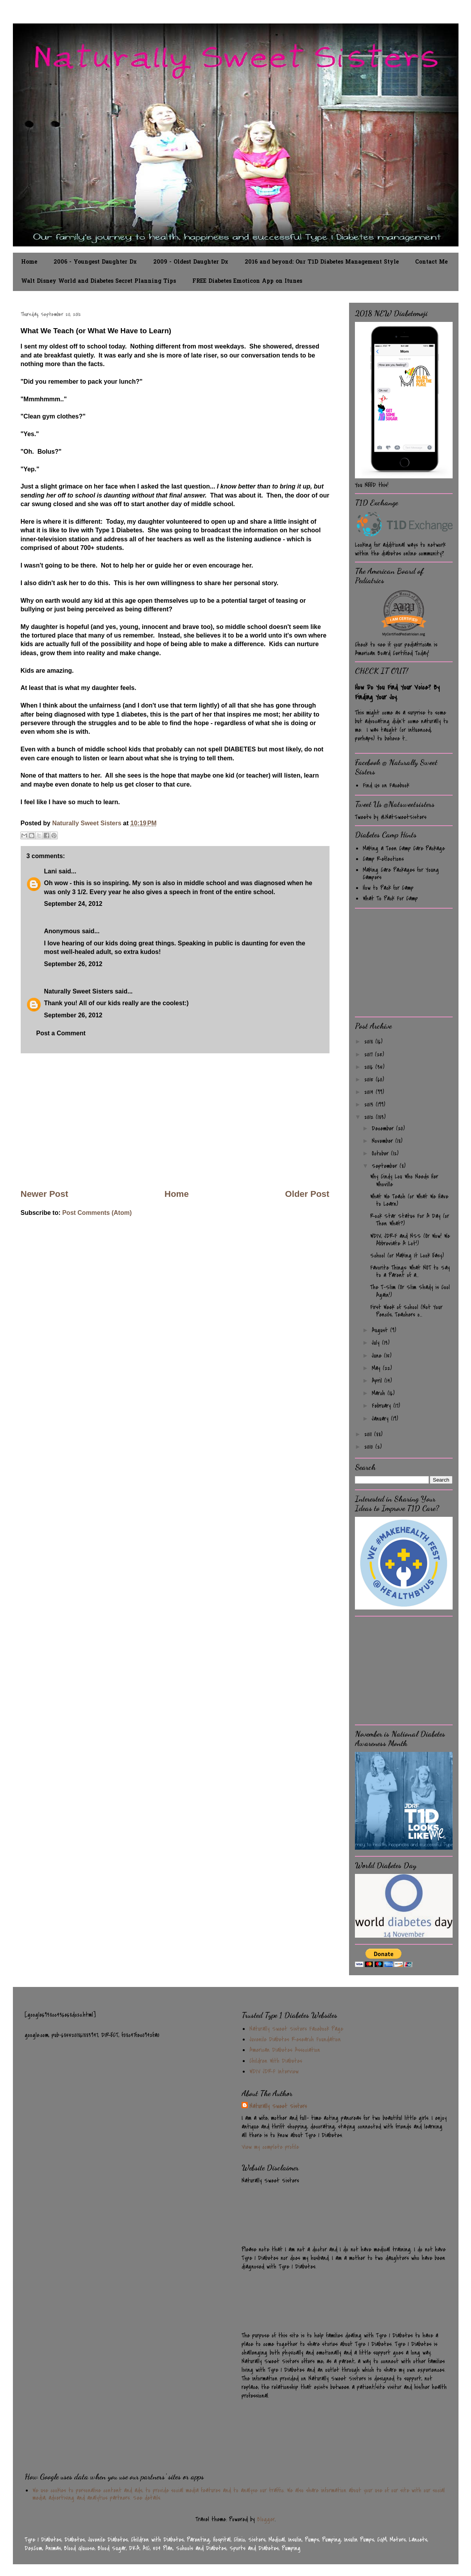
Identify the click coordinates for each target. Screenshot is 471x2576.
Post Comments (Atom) (97, 1212)
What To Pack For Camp (390, 898)
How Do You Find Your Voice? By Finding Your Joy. (397, 692)
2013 (370, 1104)
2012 (370, 1117)
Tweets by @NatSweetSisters (390, 817)
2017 (369, 1054)
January (381, 1418)
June (378, 1355)
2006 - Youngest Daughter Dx (95, 262)
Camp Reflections (383, 859)
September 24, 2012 (73, 903)
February (382, 1405)
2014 (370, 1092)
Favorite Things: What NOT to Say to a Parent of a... (410, 1271)
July (377, 1342)
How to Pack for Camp (388, 888)
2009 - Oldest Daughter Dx (190, 262)
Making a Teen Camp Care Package (404, 848)
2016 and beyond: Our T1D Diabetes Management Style (322, 262)
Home (29, 262)
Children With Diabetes (275, 2061)
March (379, 1393)
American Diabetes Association (284, 2050)
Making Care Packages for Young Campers (401, 874)
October (381, 1153)
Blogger (266, 2519)
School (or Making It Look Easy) (407, 1255)
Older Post (307, 1194)
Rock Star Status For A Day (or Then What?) (409, 1220)
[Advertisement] (175, 1120)
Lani (50, 871)
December (384, 1128)
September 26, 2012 (73, 964)
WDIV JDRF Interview (274, 2071)
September (385, 1166)
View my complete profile (270, 2147)
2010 (369, 1446)
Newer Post (44, 1194)
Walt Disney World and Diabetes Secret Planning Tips (98, 281)
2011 (369, 1434)
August (381, 1330)
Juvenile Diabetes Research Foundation (295, 2039)
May (377, 1368)
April (378, 1380)
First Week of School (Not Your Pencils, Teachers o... (406, 1311)
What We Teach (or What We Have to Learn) (409, 1200)
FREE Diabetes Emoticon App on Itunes (247, 281)
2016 (369, 1067)
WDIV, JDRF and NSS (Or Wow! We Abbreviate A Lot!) (410, 1240)
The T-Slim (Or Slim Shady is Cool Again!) (410, 1291)
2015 (370, 1079)
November (383, 1141)
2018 (369, 1041)
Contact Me (431, 262)
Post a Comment (61, 1033)
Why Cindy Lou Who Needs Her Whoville (404, 1180)
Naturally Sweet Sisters (87, 823)
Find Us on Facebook (386, 785)
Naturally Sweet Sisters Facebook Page (296, 2029)
